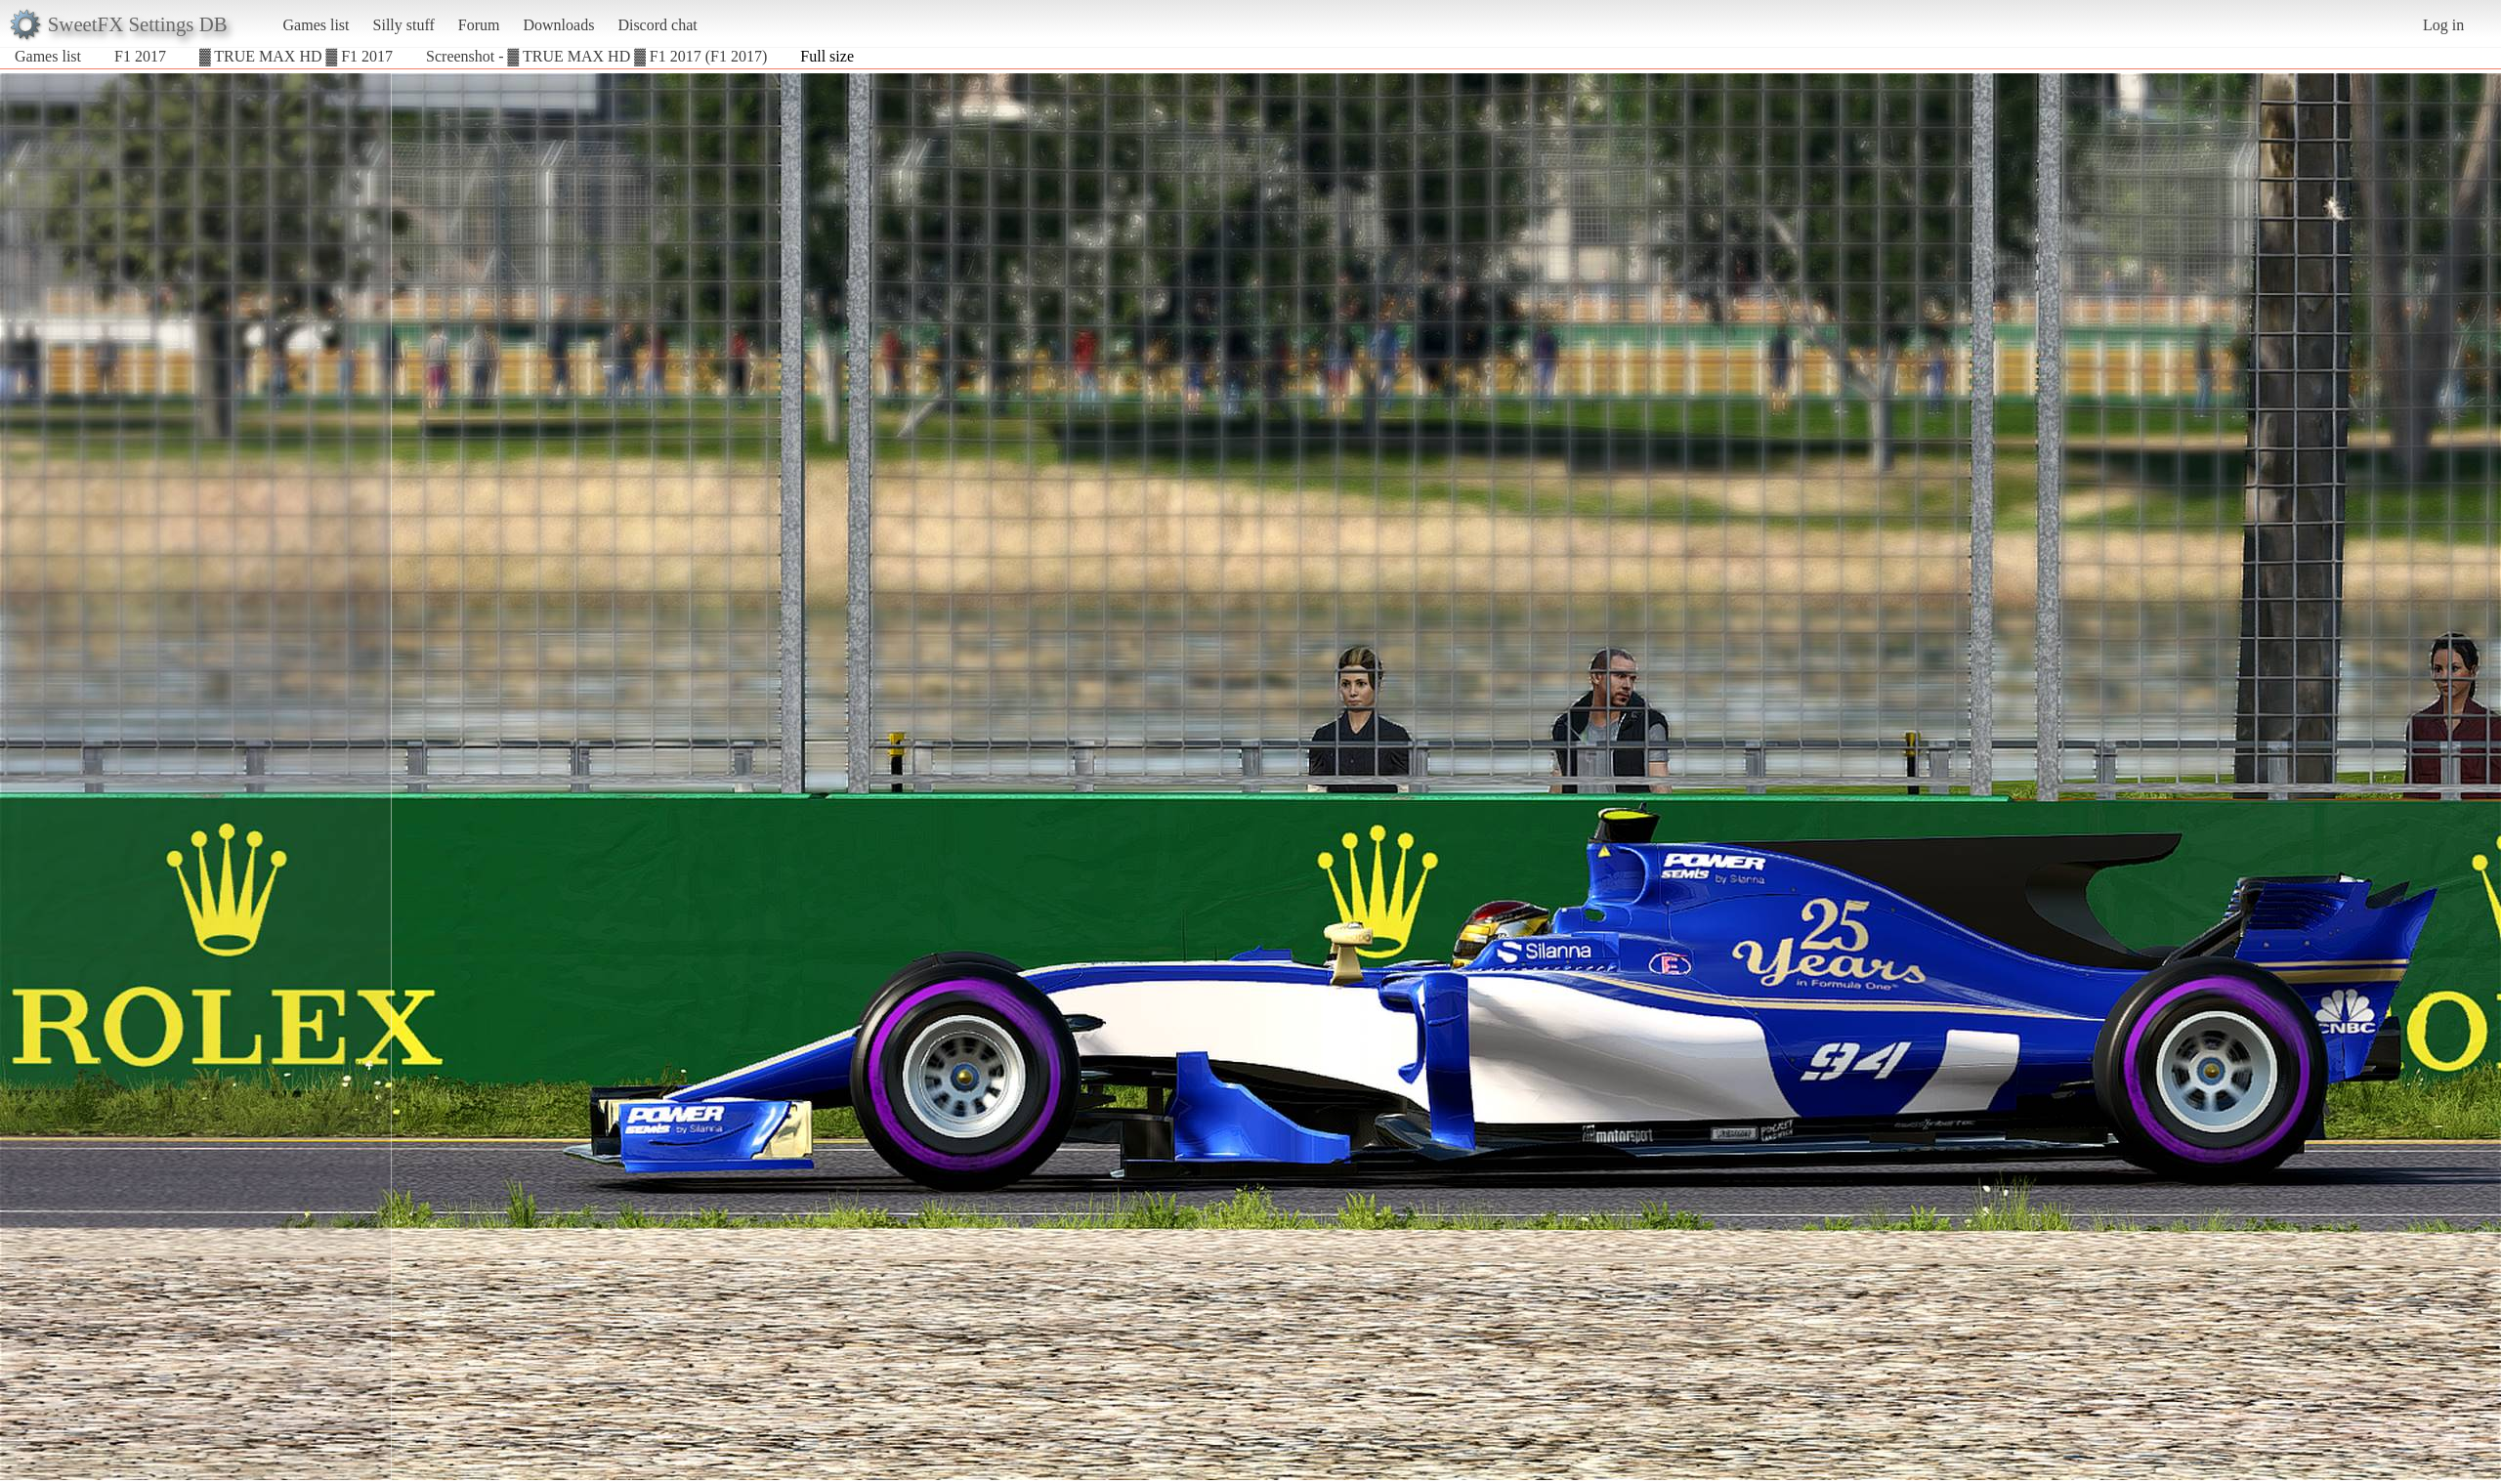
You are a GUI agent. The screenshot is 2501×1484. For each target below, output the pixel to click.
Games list (316, 25)
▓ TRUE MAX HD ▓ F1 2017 (296, 56)
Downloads (558, 25)
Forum (479, 25)
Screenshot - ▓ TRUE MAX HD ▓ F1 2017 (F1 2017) (596, 56)
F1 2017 (140, 56)
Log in (2443, 25)
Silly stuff (404, 25)
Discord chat (657, 25)
